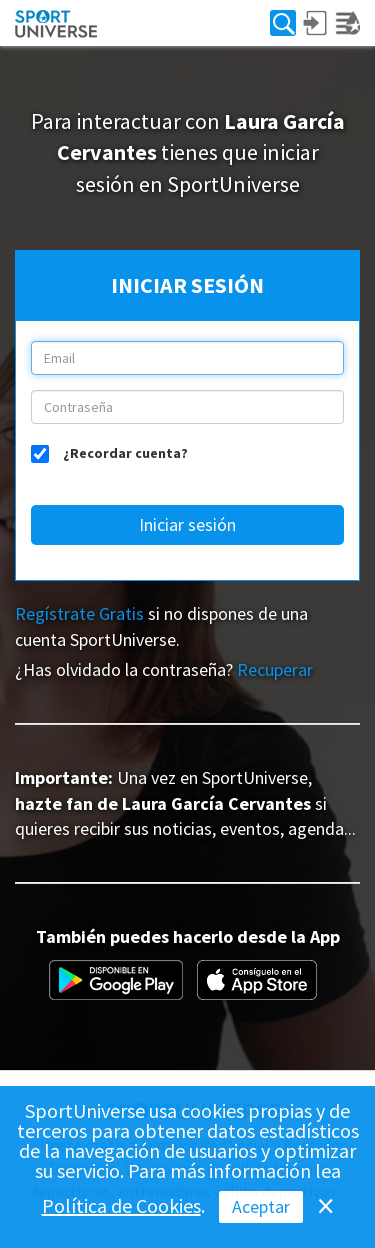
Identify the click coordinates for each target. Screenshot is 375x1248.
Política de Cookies (121, 1205)
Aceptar (261, 1206)
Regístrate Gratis (79, 613)
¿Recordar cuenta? (125, 452)
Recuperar (275, 669)
